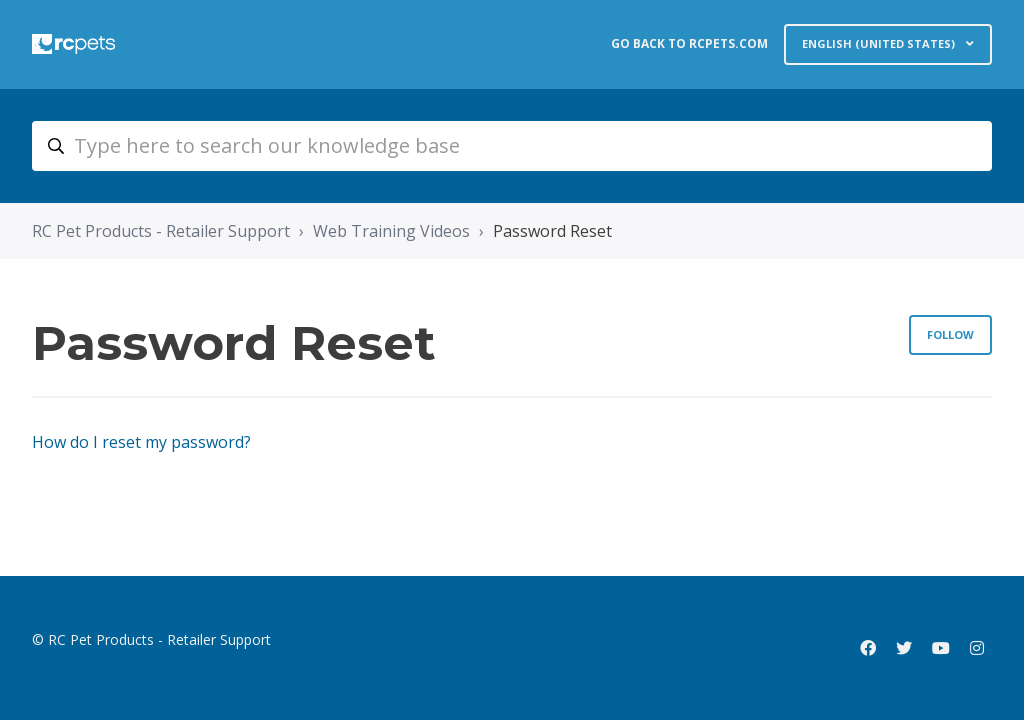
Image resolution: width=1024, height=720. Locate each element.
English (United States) (880, 43)
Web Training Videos (391, 231)
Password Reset (552, 231)
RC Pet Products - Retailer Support (161, 231)
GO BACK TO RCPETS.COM (689, 43)
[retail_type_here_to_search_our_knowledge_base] (512, 146)
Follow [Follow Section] (950, 334)
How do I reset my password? (141, 442)
